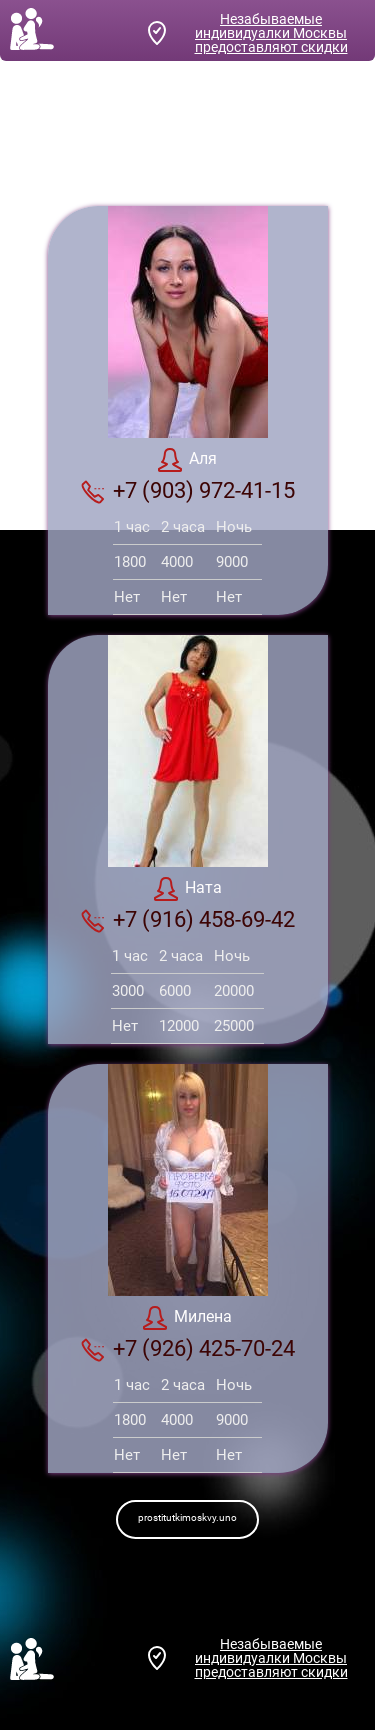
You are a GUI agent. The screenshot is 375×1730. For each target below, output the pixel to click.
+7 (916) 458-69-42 (188, 920)
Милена (187, 1318)
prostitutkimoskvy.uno (187, 1517)
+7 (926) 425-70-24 (188, 1349)
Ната (188, 889)
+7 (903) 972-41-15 (188, 491)
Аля (187, 460)
